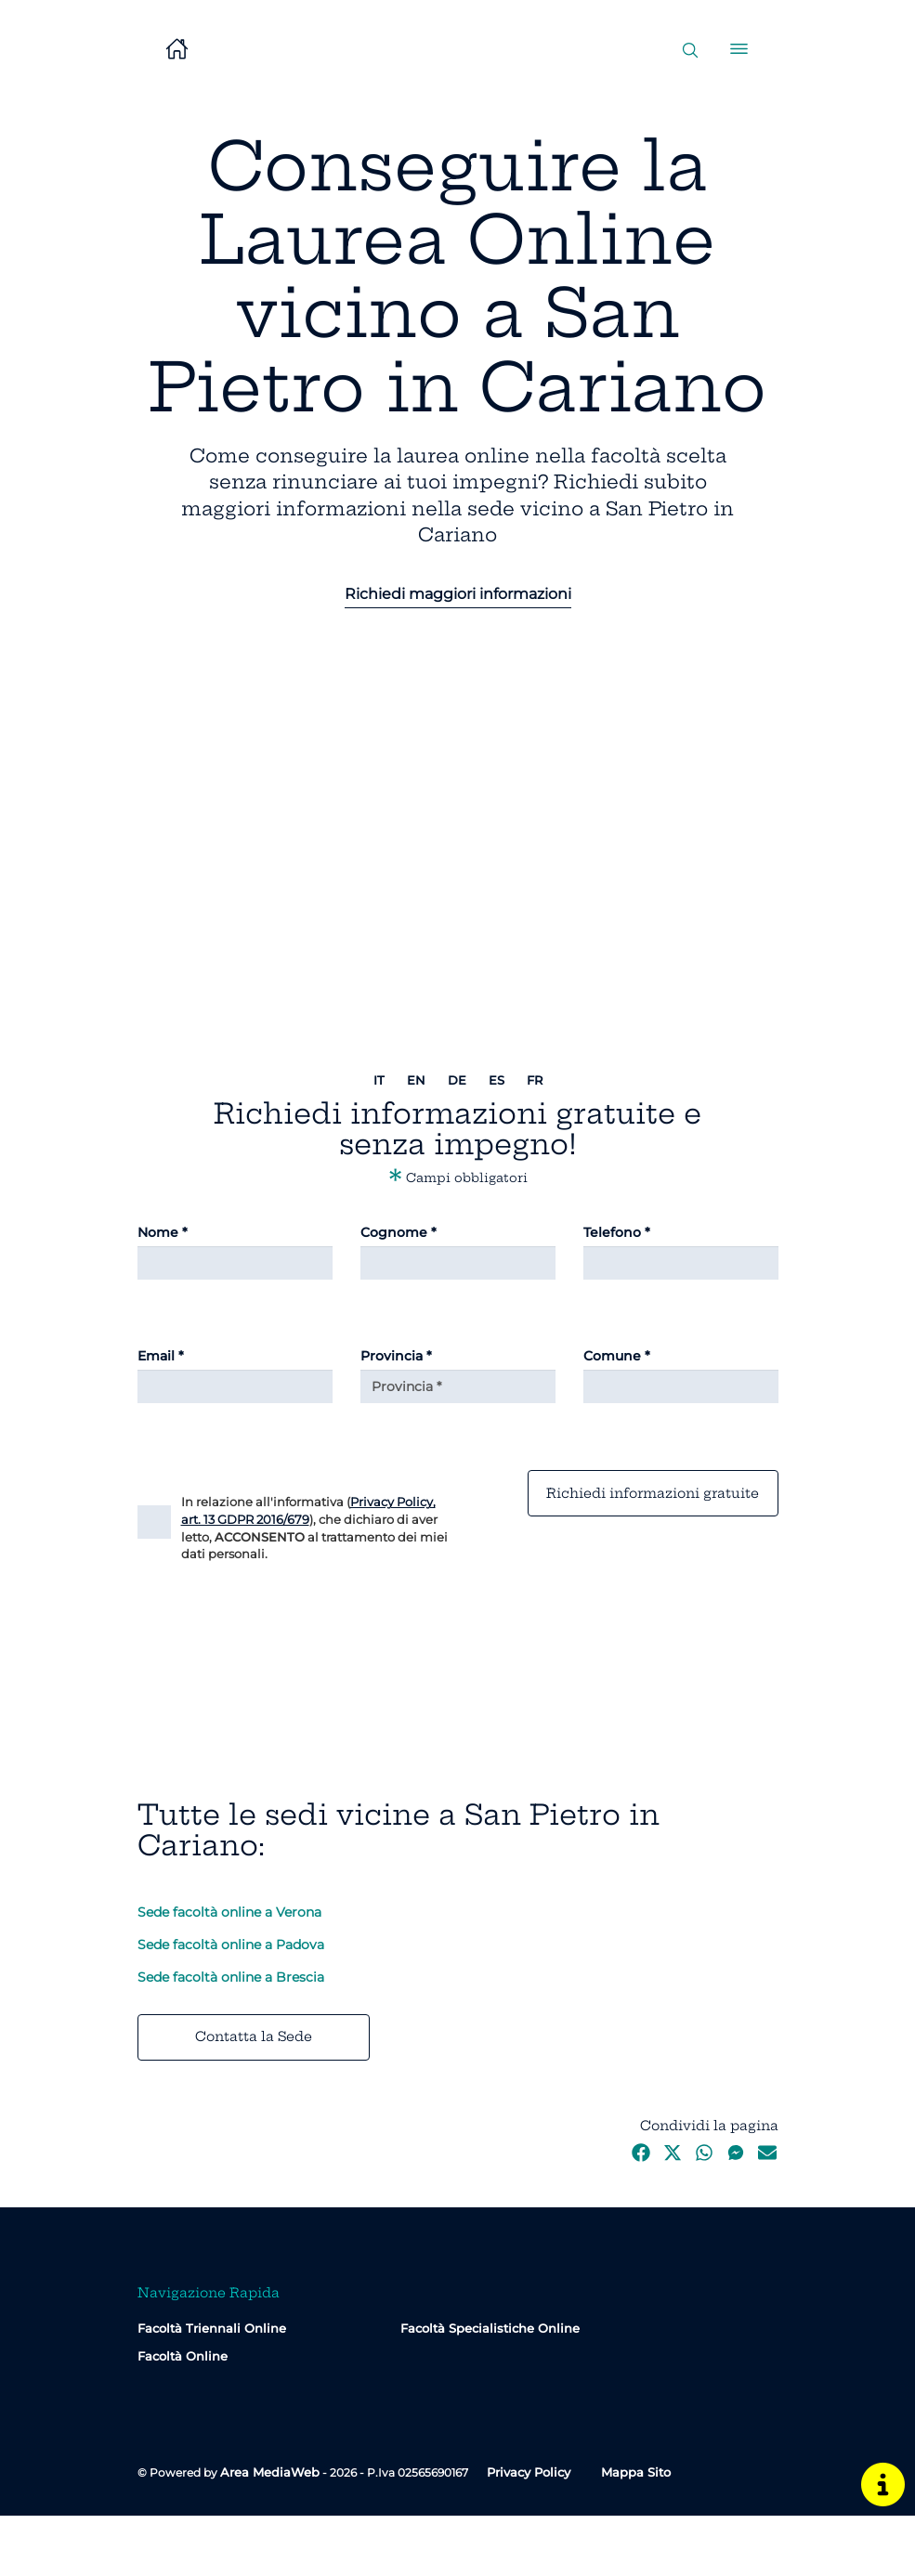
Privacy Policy (528, 2532)
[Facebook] (641, 2217)
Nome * (162, 1232)
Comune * (616, 1355)
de (457, 1080)
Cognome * (398, 1232)
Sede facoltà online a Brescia (230, 2037)
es (496, 1080)
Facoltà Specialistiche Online (490, 2388)
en (416, 1080)
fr (534, 1080)
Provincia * (396, 1355)
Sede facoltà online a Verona (229, 1972)
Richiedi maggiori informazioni (458, 594)
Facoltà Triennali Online (211, 2388)
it (379, 1080)
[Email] (235, 1386)
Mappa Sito (636, 2532)
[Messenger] (736, 2217)
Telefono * (616, 1232)
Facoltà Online (182, 2416)
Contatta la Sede (253, 2096)
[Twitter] (672, 2217)
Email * (160, 1355)
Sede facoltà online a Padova (230, 2005)
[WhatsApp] (704, 2217)
